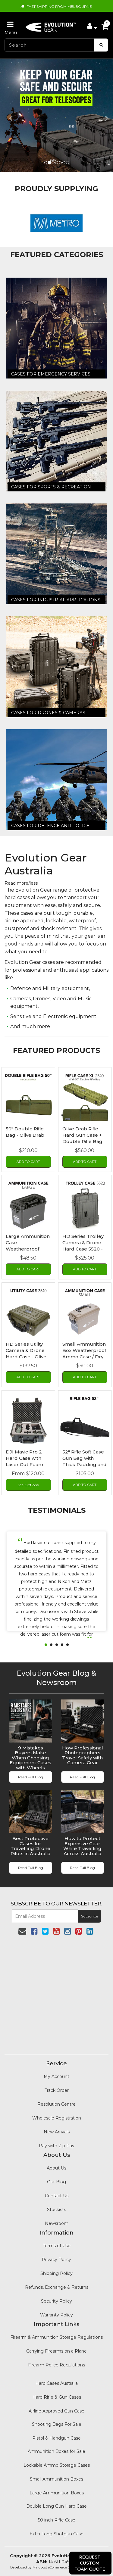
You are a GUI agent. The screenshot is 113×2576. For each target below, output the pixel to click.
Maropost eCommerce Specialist (58, 2567)
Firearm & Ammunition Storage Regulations (56, 2337)
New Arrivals (57, 2132)
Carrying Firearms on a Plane (56, 2351)
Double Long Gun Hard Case (56, 2506)
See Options (28, 1485)
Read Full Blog (30, 1777)
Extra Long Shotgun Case (56, 2534)
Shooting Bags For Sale (56, 2424)
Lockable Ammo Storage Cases (57, 2465)
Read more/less (21, 883)
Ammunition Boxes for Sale (56, 2451)
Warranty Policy (56, 2315)
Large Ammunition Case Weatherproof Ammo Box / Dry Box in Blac (28, 1248)
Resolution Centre (56, 2104)
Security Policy (56, 2301)
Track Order (57, 2090)
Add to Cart (28, 1162)
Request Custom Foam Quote (89, 2563)
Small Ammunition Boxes (56, 2479)
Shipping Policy (56, 2273)
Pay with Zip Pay (56, 2145)
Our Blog (56, 2182)
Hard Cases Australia (56, 2383)
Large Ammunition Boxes (57, 2493)
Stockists (56, 2209)
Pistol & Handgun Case (56, 2438)
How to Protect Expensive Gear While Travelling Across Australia (82, 1846)
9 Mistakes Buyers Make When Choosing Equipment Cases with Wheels (30, 1758)
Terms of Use (57, 2245)
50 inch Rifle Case (56, 2520)
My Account (56, 2076)
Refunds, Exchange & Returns (56, 2287)
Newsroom (56, 2223)
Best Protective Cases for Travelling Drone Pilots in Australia (30, 1846)
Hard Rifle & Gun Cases (56, 2397)
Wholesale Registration (56, 2118)
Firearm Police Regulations (56, 2365)
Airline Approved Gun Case (56, 2411)
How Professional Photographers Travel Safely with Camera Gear (82, 1755)
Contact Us (56, 2195)
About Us (56, 2168)
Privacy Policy (56, 2259)
